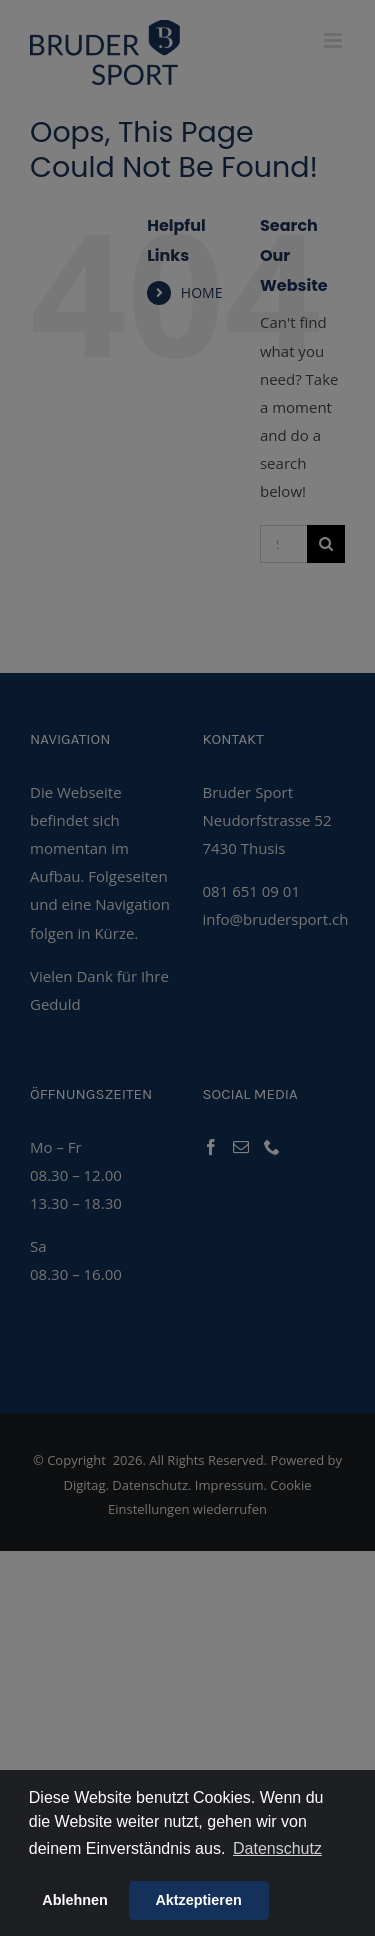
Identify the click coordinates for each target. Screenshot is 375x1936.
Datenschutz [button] (277, 1848)
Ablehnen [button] (75, 1900)
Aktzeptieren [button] (198, 1900)
